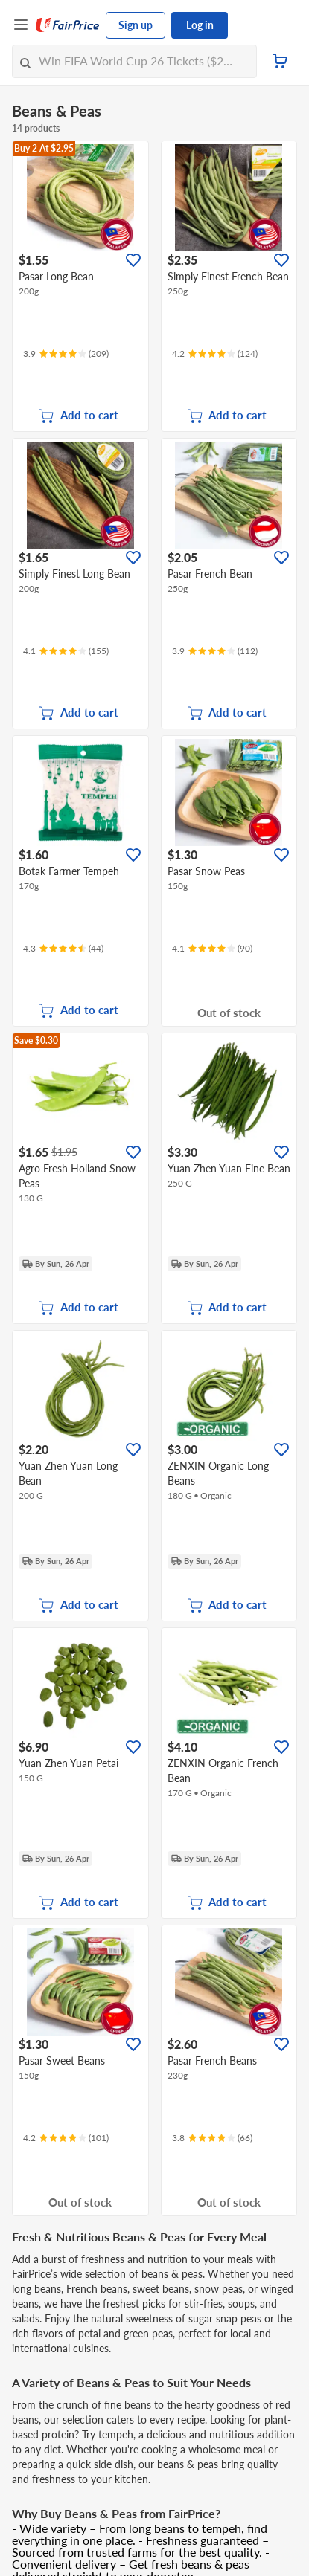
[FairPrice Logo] (68, 25)
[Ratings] (66, 354)
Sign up (135, 25)
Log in (200, 25)
